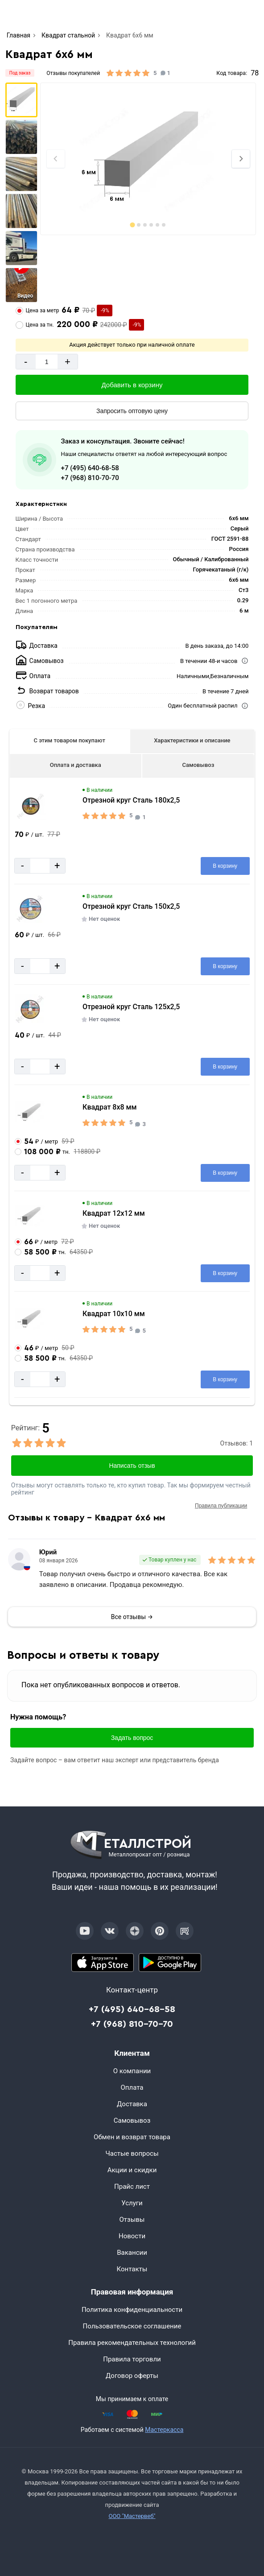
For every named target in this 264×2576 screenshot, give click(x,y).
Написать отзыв (132, 1465)
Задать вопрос (132, 1737)
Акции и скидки (132, 2170)
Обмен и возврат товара (132, 2137)
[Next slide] (241, 159)
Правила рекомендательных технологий (132, 2343)
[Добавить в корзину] (132, 385)
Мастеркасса (164, 2429)
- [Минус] (25, 361)
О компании (132, 2071)
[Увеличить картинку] (30, 806)
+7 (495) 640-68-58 (90, 468)
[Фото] (148, 159)
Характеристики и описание (192, 740)
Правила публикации (221, 1506)
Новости (132, 2236)
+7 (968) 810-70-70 (90, 478)
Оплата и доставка (75, 765)
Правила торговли (132, 2359)
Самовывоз (198, 765)
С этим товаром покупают (69, 740)
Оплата (132, 2087)
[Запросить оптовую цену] (132, 411)
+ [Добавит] (67, 361)
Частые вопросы (131, 2153)
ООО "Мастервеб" (131, 2516)
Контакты (132, 2269)
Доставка (132, 2104)
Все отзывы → (132, 1616)
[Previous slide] (56, 159)
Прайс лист (132, 2187)
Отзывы (131, 2220)
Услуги (132, 2203)
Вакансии (132, 2253)
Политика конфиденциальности (132, 2310)
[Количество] (47, 361)
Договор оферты (132, 2376)
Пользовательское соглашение (132, 2326)
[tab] (132, 224)
